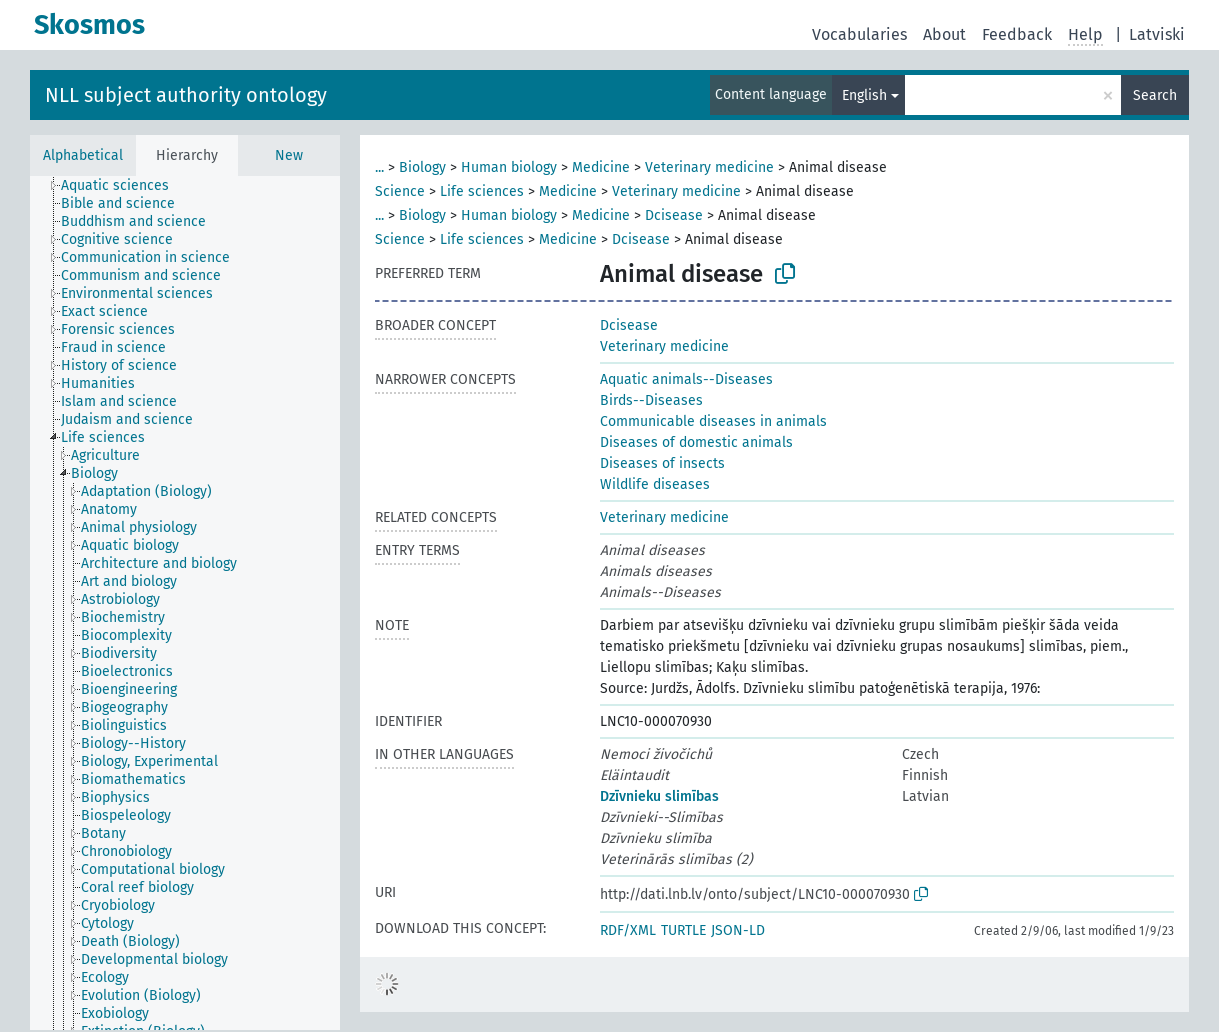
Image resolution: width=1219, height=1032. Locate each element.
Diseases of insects (662, 463)
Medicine (601, 167)
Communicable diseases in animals (713, 421)
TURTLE (683, 930)
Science (400, 191)
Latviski (1157, 34)
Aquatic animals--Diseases (686, 379)
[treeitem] (123, 186)
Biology (422, 167)
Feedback (1017, 34)
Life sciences (482, 191)
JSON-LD (738, 930)
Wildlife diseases (655, 484)
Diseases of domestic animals (696, 442)
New (289, 155)
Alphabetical (83, 155)
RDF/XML (628, 930)
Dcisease (674, 215)
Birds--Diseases (651, 400)
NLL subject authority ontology (186, 95)
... (379, 167)
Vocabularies (859, 34)
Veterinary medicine (709, 167)
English (864, 95)
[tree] (185, 603)
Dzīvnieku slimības (659, 796)
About (944, 34)
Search (1155, 95)
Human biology (509, 167)
